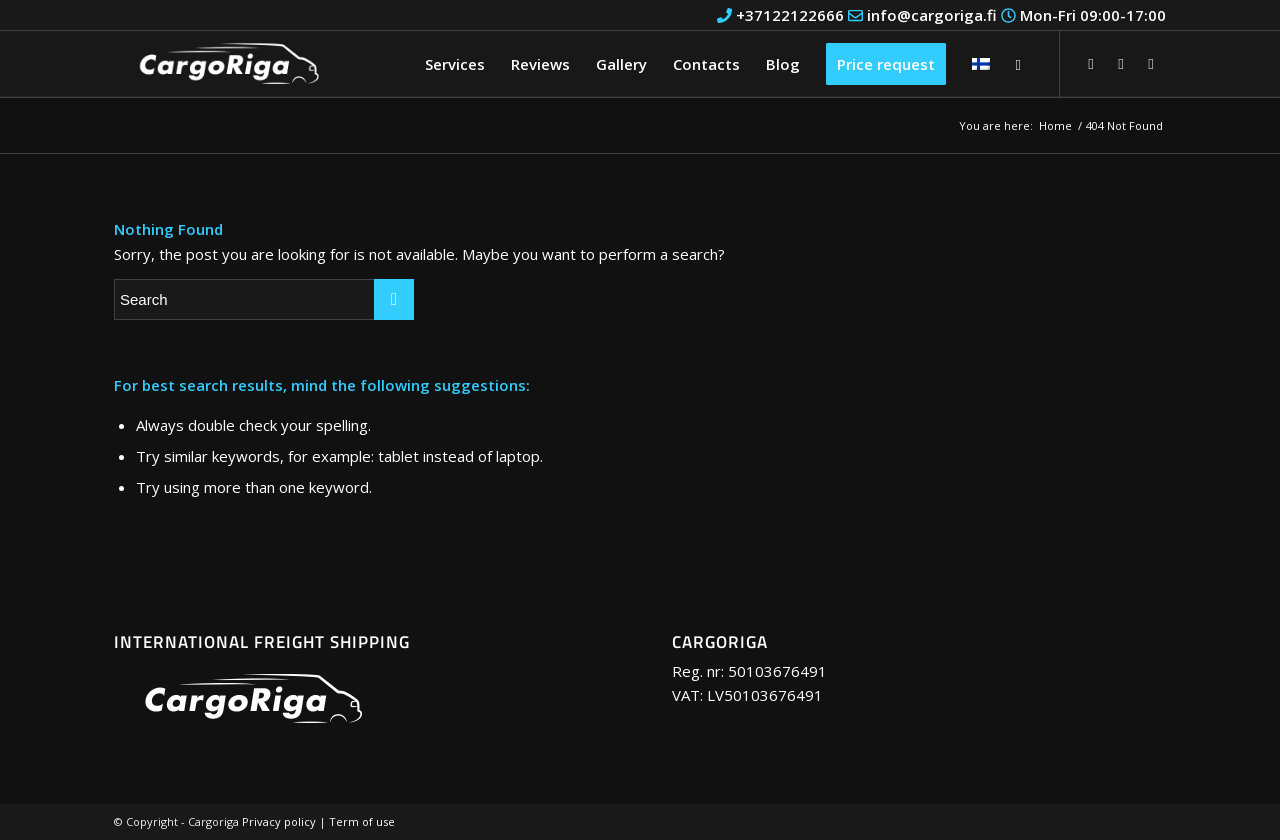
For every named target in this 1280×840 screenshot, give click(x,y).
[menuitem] (455, 64)
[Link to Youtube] (1121, 63)
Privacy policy (279, 821)
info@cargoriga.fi (922, 15)
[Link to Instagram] (1151, 63)
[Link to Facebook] (1091, 63)
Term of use (362, 821)
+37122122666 (780, 15)
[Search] (1018, 64)
